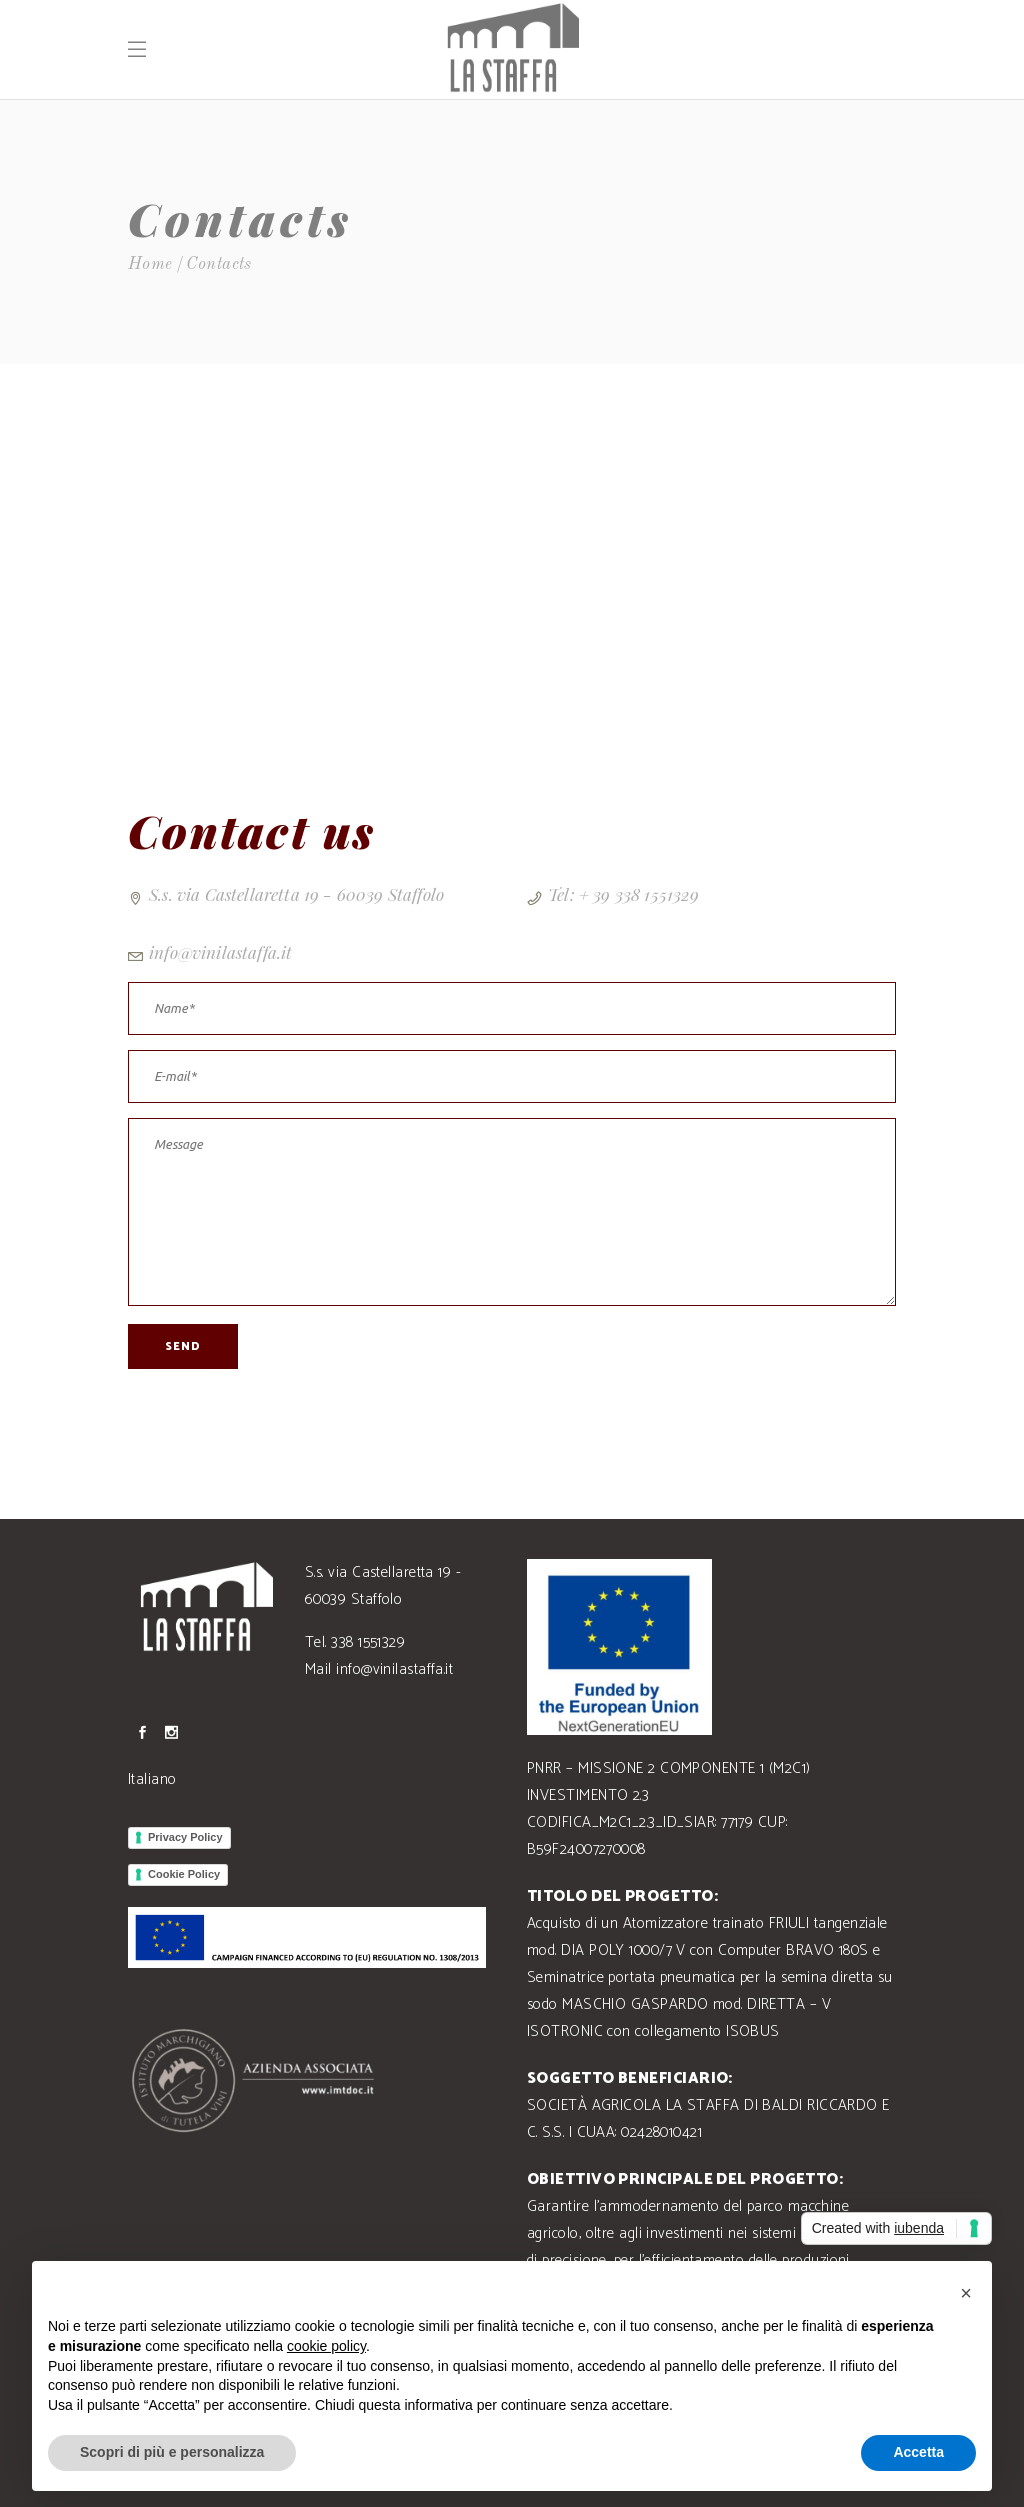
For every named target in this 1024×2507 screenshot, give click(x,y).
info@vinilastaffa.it (220, 952)
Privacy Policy (185, 1837)
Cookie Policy (184, 1874)
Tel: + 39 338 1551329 (624, 894)
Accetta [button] (918, 2452)
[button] (966, 2293)
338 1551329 (368, 1642)
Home (150, 264)
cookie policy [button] (326, 2346)
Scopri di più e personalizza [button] (172, 2452)
